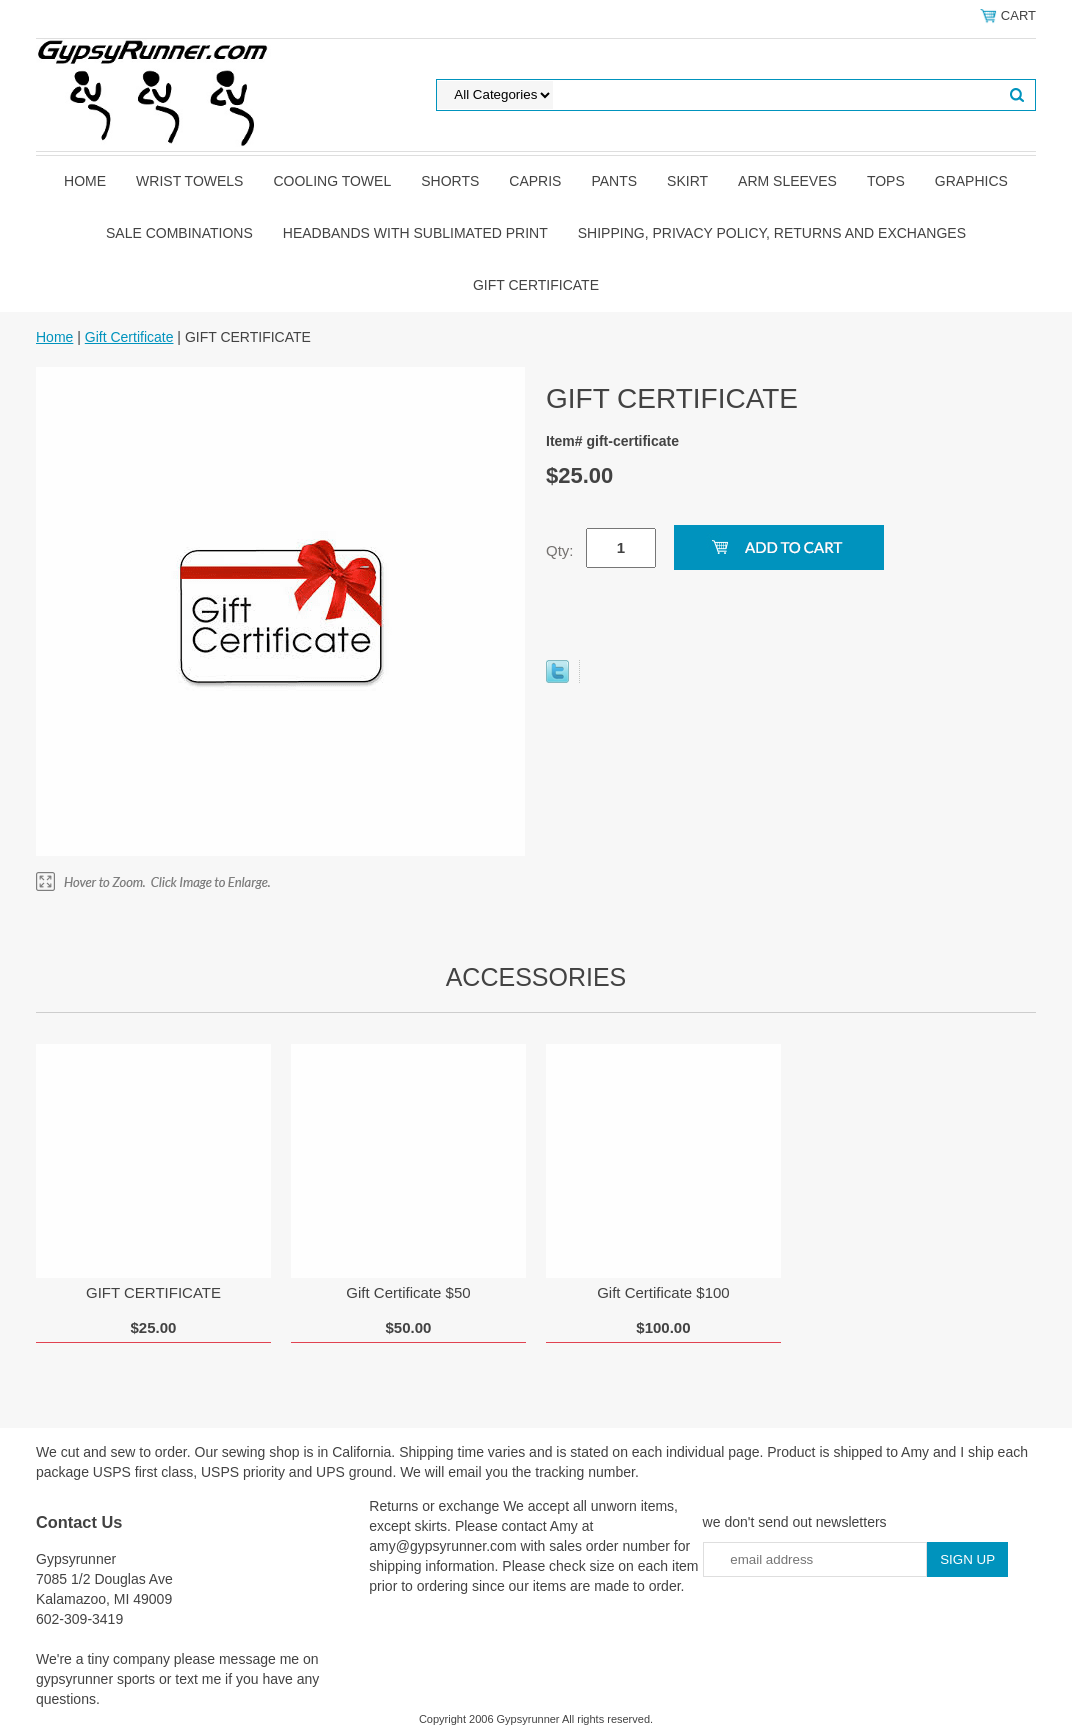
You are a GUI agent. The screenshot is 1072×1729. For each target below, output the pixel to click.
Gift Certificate (536, 285)
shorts (450, 181)
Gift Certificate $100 (663, 1292)
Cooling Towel (332, 181)
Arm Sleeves (787, 181)
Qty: (560, 550)
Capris (535, 181)
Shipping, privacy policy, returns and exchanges (772, 233)
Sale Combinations (179, 233)
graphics (971, 181)
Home (85, 181)
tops (886, 181)
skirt (687, 181)
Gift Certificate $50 (408, 1292)
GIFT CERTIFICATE (153, 1292)
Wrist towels (189, 181)
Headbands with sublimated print (415, 233)
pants (614, 181)
